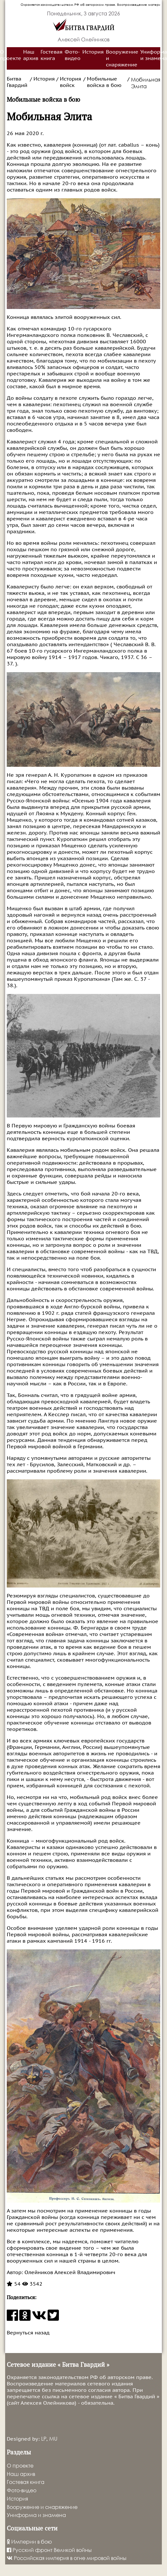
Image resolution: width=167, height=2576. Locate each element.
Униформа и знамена (36, 2515)
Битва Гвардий (17, 82)
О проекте (20, 2465)
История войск (70, 82)
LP (43, 2438)
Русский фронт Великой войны (49, 2549)
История (93, 52)
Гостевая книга (51, 55)
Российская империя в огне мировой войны (66, 2558)
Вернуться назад (28, 2333)
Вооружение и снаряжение (122, 58)
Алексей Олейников (83, 39)
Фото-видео (72, 55)
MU (53, 2438)
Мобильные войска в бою (104, 82)
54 (14, 2284)
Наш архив (30, 55)
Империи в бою (29, 2541)
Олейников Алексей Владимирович (69, 2272)
